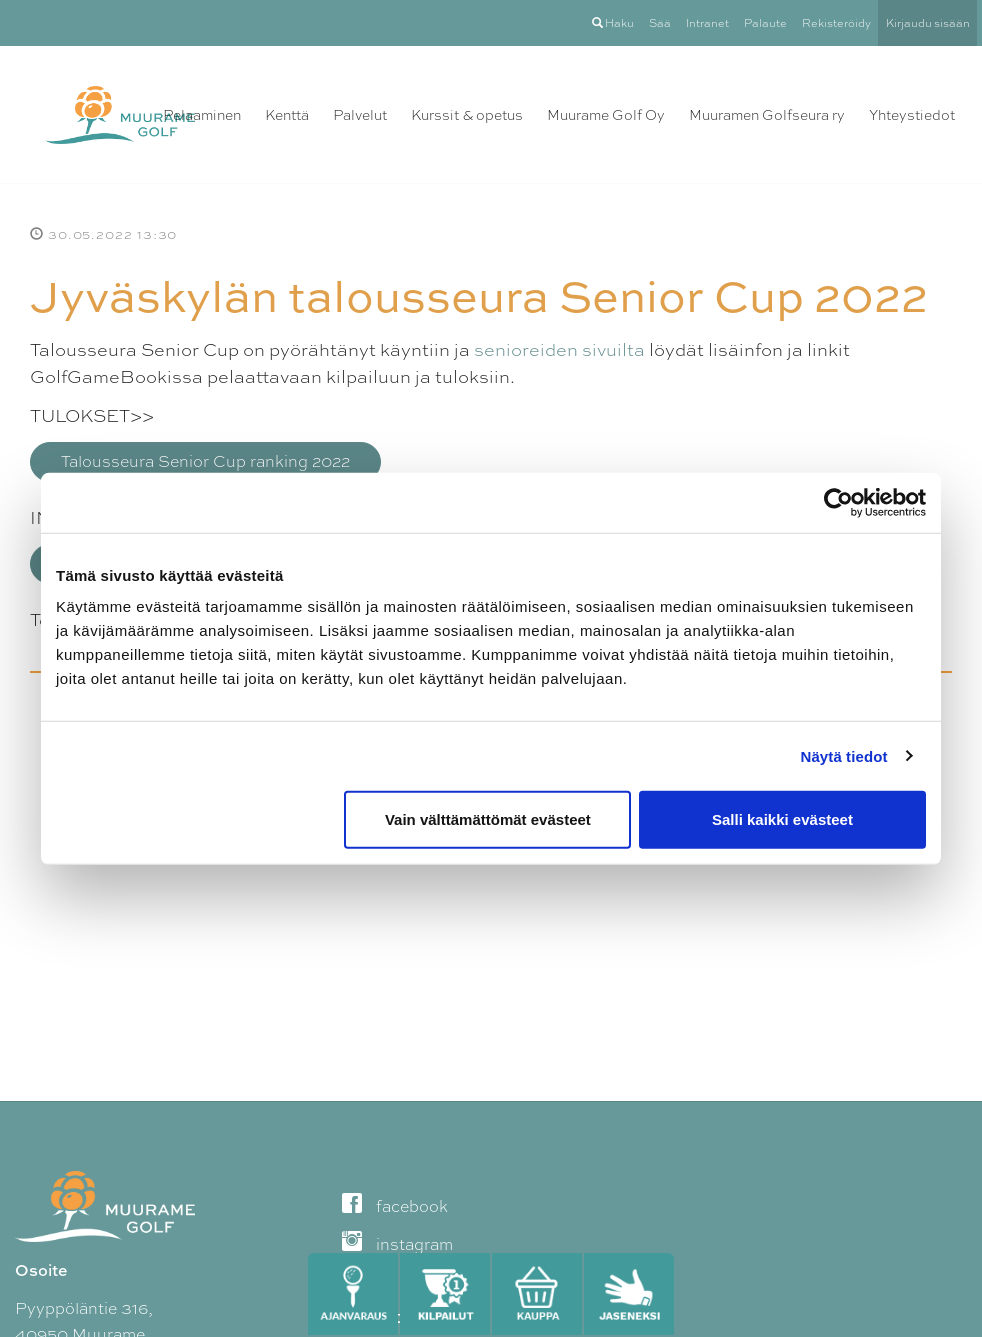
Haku (613, 23)
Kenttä (287, 115)
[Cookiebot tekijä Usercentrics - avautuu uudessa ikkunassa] (838, 502)
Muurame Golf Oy (606, 115)
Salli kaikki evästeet (782, 819)
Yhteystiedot (912, 115)
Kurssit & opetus (467, 115)
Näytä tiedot (844, 755)
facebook (395, 1206)
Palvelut (360, 115)
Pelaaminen (202, 115)
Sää (660, 23)
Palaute (765, 23)
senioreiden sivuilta (559, 349)
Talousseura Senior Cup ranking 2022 (205, 461)
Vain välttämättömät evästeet (488, 819)
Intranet (707, 23)
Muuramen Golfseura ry (767, 115)
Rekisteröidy (836, 23)
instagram (397, 1244)
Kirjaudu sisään (928, 23)
